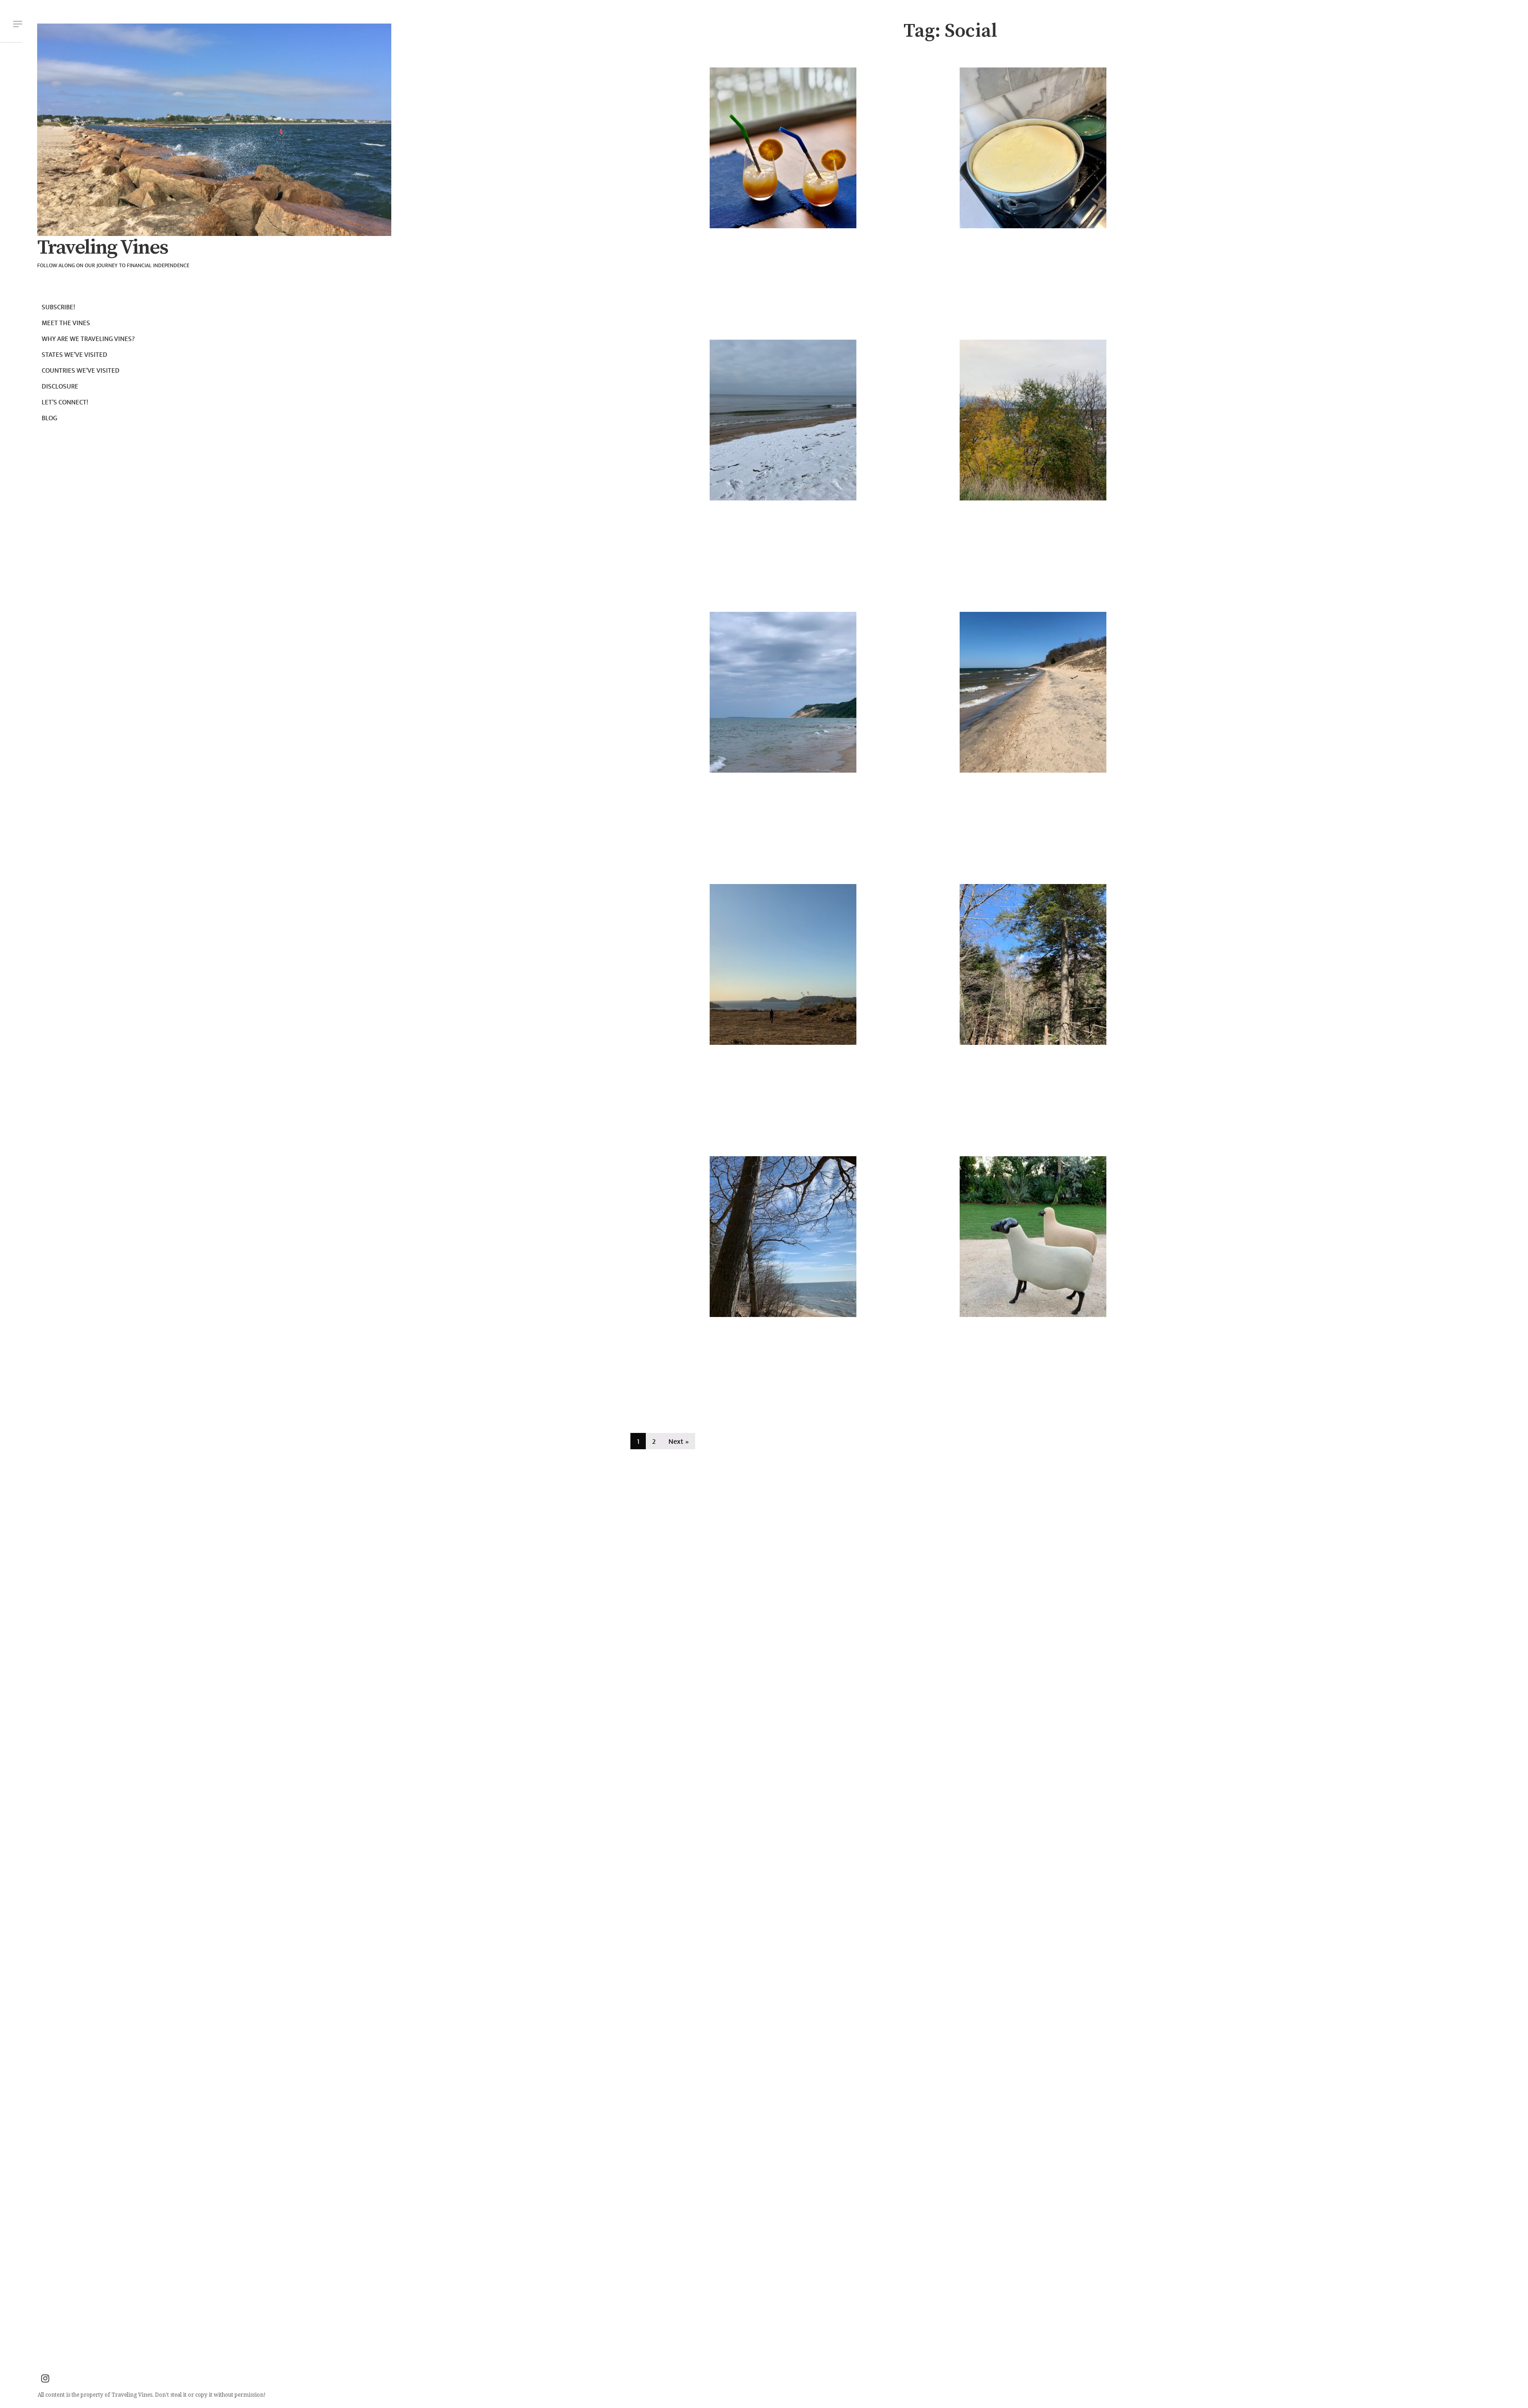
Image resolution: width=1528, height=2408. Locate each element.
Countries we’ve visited (81, 370)
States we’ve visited (74, 354)
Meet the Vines (66, 323)
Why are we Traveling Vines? (88, 339)
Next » (678, 1442)
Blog (49, 418)
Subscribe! (58, 307)
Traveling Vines (102, 247)
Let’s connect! (65, 402)
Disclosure (60, 386)
